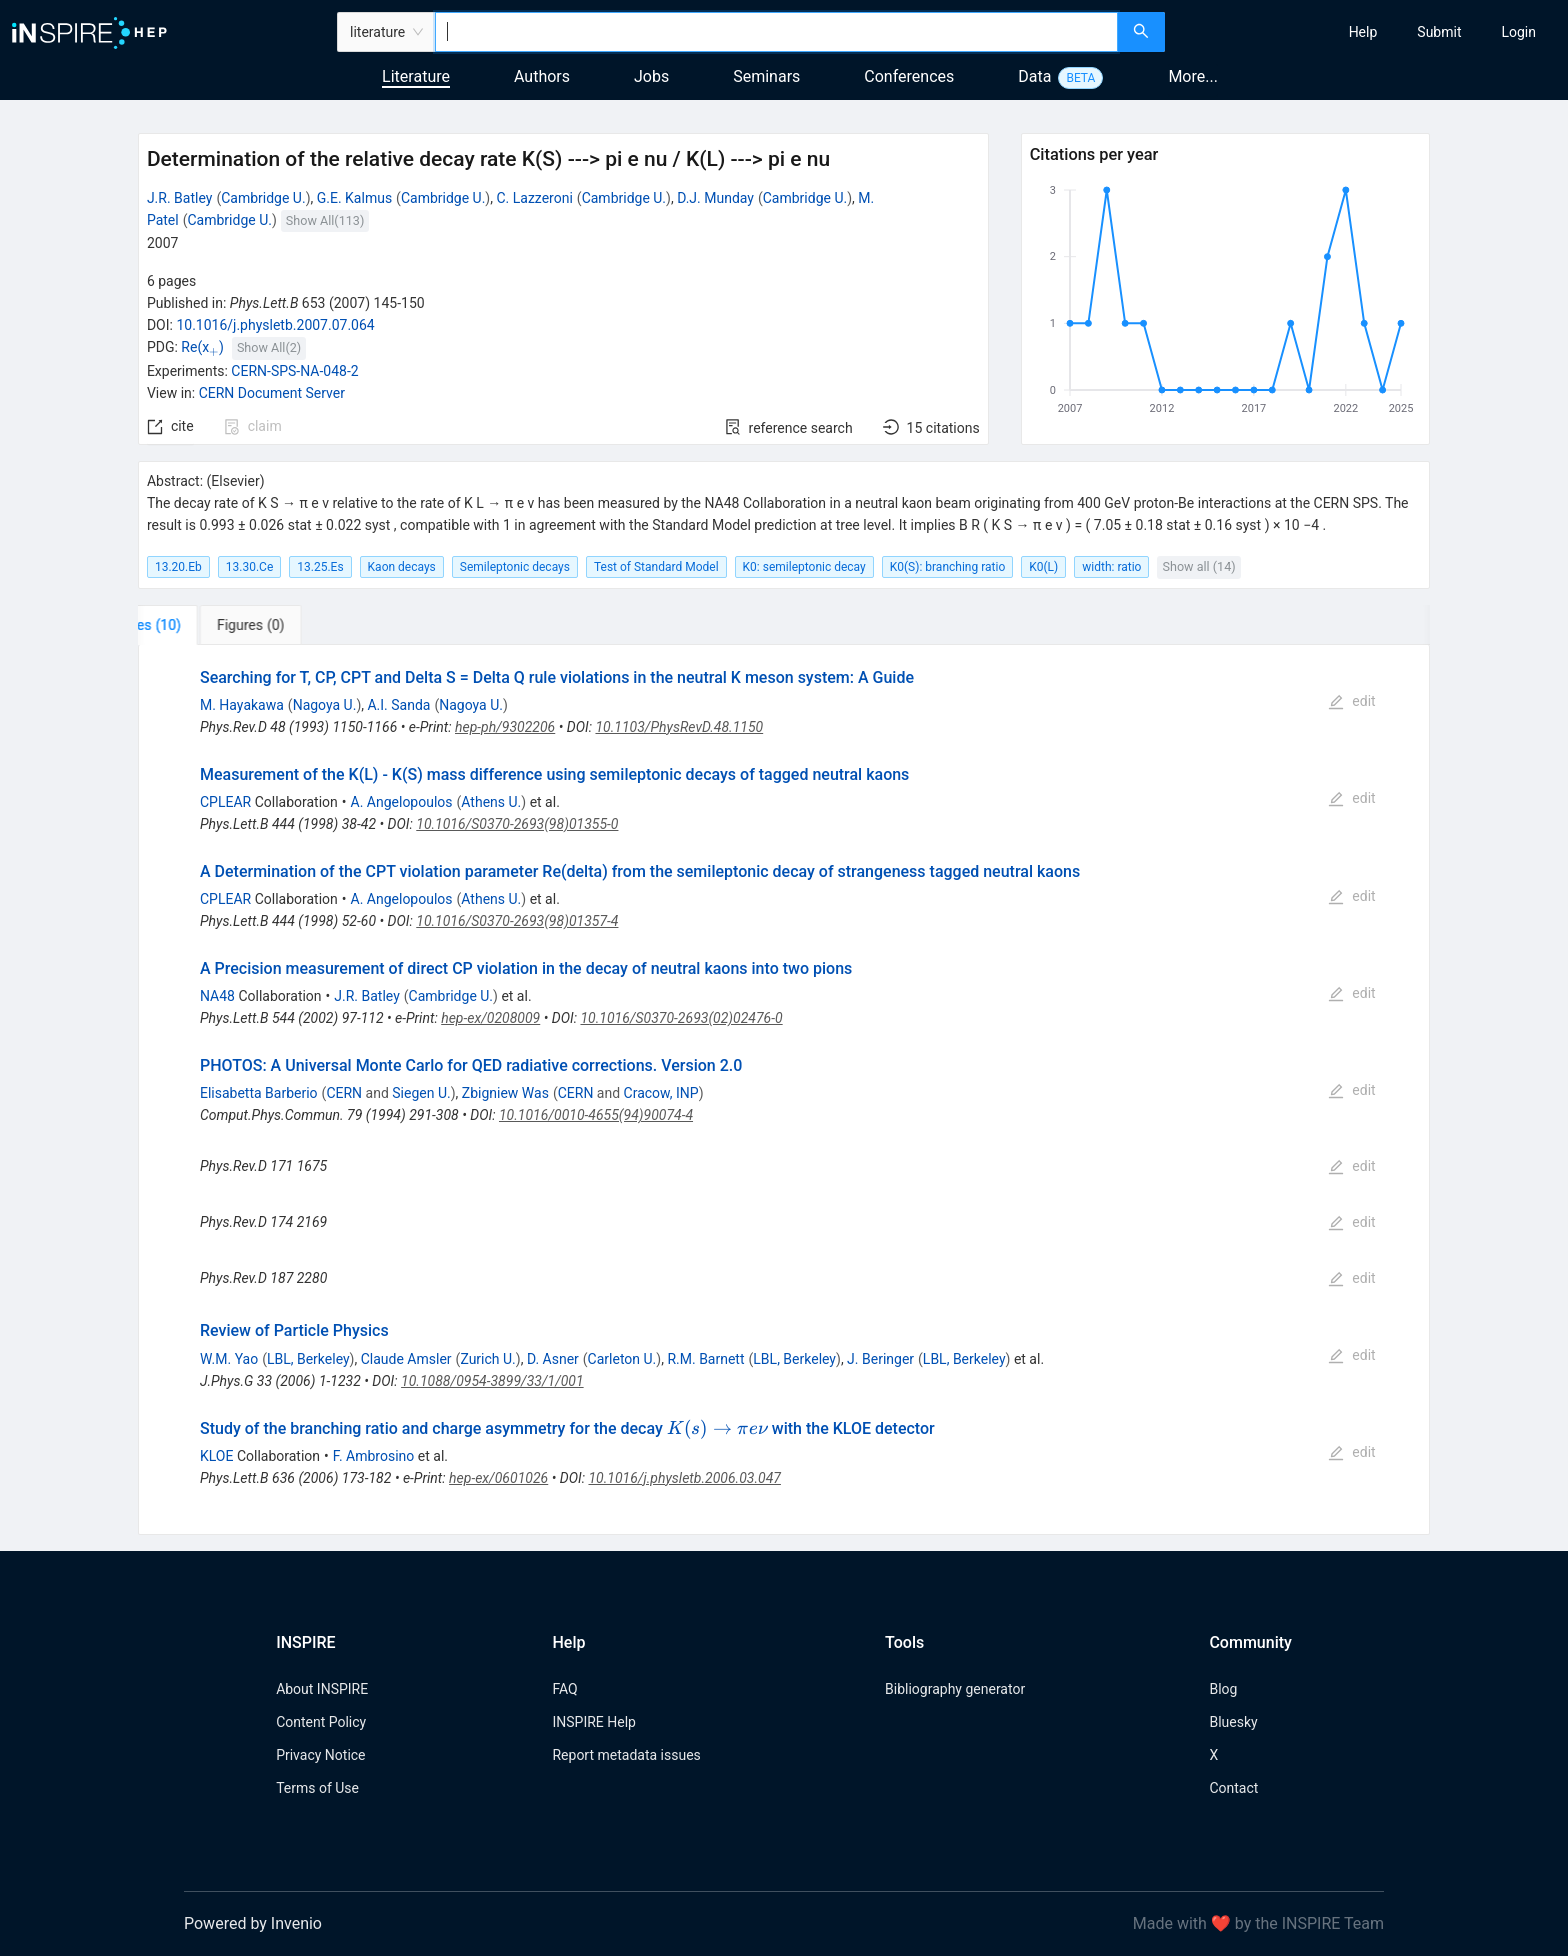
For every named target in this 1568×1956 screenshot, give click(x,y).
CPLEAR (225, 802)
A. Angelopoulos (402, 802)
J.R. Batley (180, 198)
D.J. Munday (715, 198)
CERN (344, 1093)
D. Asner (553, 1359)
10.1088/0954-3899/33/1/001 (492, 1381)
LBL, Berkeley (308, 1359)
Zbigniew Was (505, 1093)
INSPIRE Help (593, 1722)
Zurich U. (487, 1359)
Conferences (909, 76)
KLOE (216, 1456)
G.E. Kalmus (354, 198)
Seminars (766, 76)
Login (1518, 32)
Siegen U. (421, 1093)
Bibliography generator (955, 1689)
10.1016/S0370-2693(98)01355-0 (517, 824)
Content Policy (321, 1722)
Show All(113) (325, 220)
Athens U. (491, 802)
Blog (1223, 1689)
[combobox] (776, 32)
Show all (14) (1198, 566)
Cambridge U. (263, 198)
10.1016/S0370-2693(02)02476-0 (681, 1018)
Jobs (651, 76)
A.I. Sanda (398, 705)
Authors (542, 76)
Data (1034, 76)
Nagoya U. (325, 705)
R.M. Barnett (705, 1359)
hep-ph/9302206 (505, 727)
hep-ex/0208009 (490, 1018)
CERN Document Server (272, 393)
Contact (1233, 1788)
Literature (416, 76)
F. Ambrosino (374, 1456)
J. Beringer (880, 1359)
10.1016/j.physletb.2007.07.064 (275, 325)
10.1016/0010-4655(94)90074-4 (596, 1115)
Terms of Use (317, 1788)
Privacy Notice (320, 1755)
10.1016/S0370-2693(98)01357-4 (517, 921)
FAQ (564, 1689)
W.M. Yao (229, 1359)
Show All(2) (269, 347)
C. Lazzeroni (534, 198)
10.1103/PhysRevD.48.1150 (679, 727)
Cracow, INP (661, 1093)
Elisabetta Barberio (259, 1093)
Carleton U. (622, 1359)
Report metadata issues (626, 1755)
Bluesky (1233, 1722)
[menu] (1369, 32)
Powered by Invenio (253, 1923)
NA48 (217, 996)
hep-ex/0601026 (498, 1478)
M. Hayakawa (242, 705)
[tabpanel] (784, 1090)
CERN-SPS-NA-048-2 (294, 371)
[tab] (204, 625)
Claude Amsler (406, 1359)
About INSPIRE (322, 1689)
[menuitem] (1363, 32)
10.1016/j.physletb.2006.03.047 (684, 1478)
